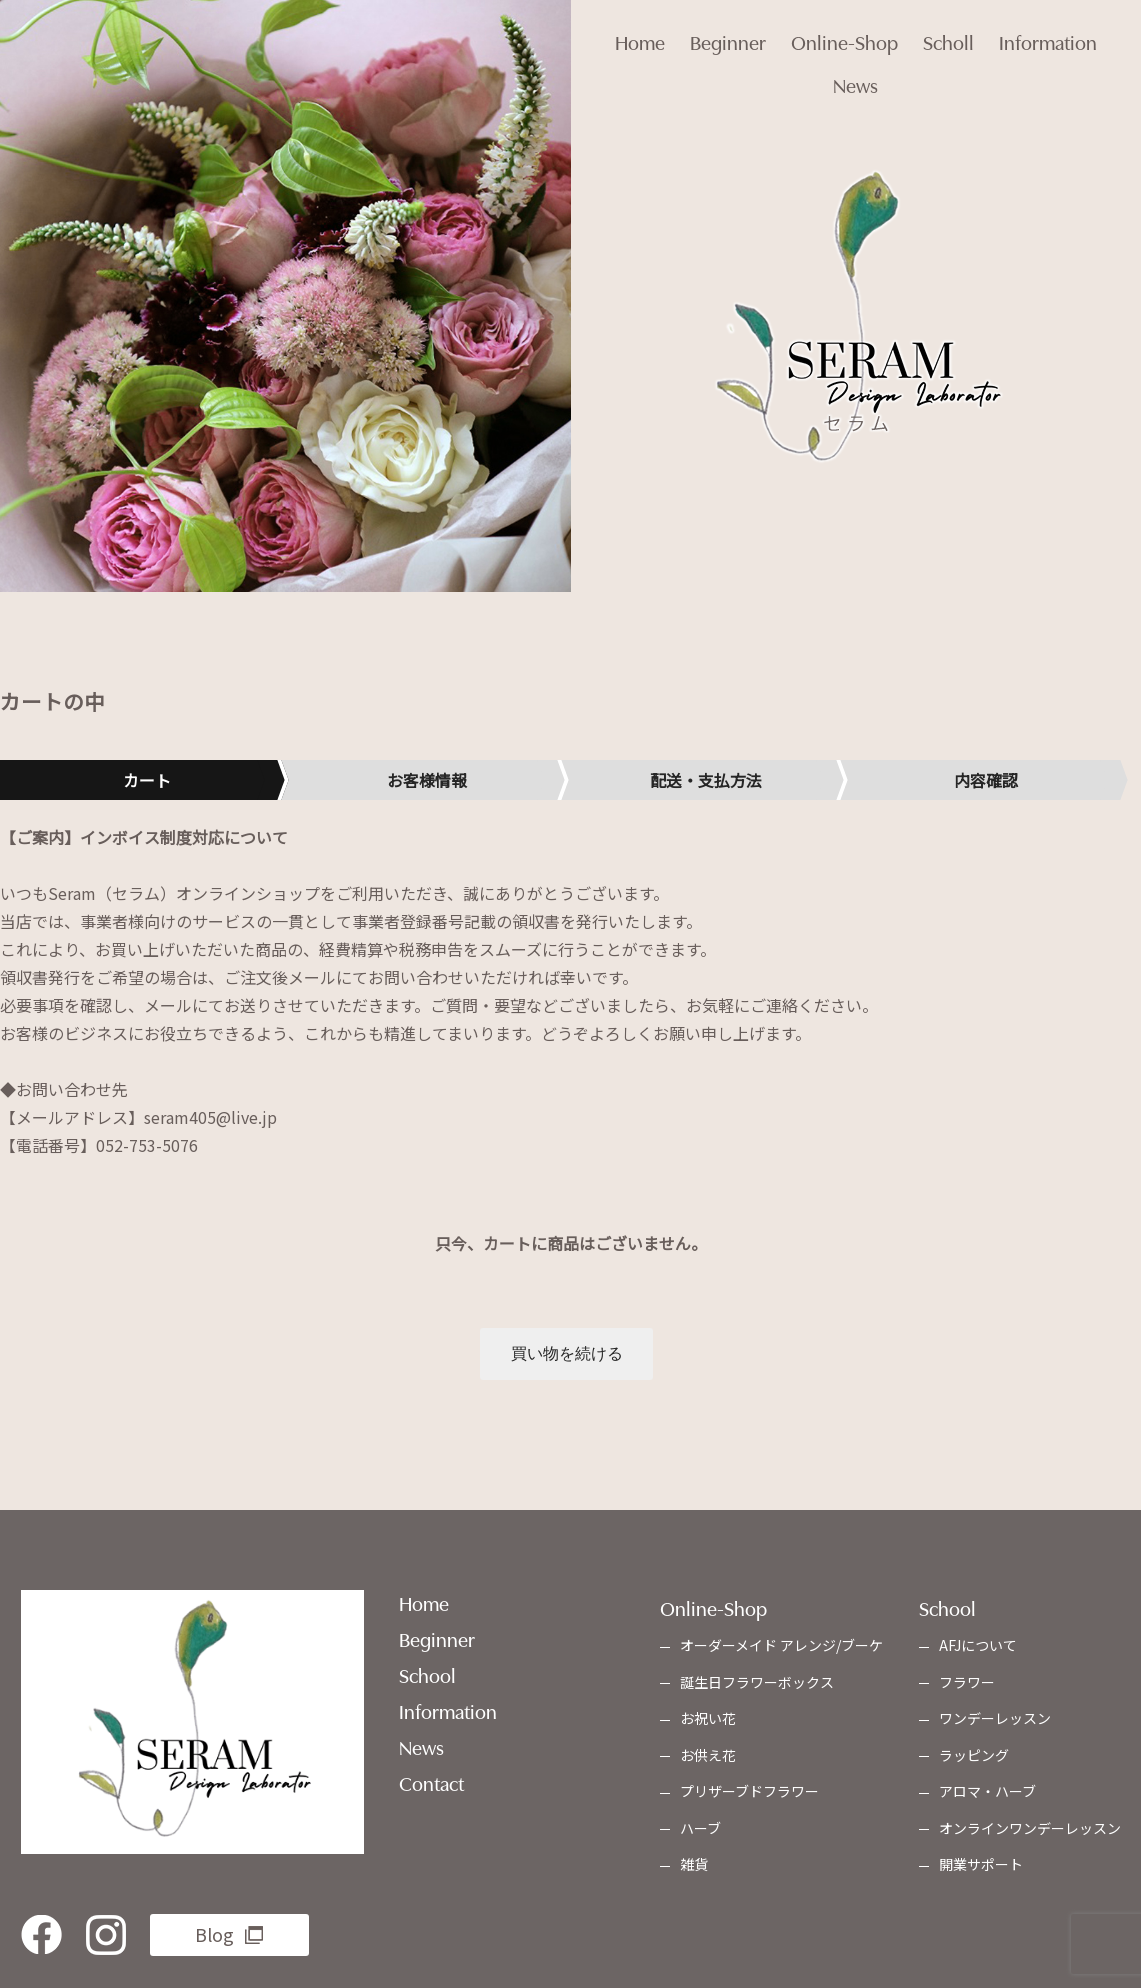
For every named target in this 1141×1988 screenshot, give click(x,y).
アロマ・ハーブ (987, 1795)
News (855, 90)
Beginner (719, 30)
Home (622, 30)
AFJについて (978, 1649)
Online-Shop (844, 30)
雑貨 (694, 1868)
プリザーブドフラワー (749, 1795)
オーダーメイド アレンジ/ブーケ (781, 1649)
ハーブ (700, 1831)
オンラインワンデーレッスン (1030, 1831)
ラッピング (974, 1758)
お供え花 (708, 1758)
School (427, 1678)
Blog (214, 1937)
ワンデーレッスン (995, 1722)
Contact (431, 1786)
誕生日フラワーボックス (757, 1685)
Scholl (957, 30)
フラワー (967, 1685)
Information (1066, 30)
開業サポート (981, 1868)
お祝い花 (708, 1722)
